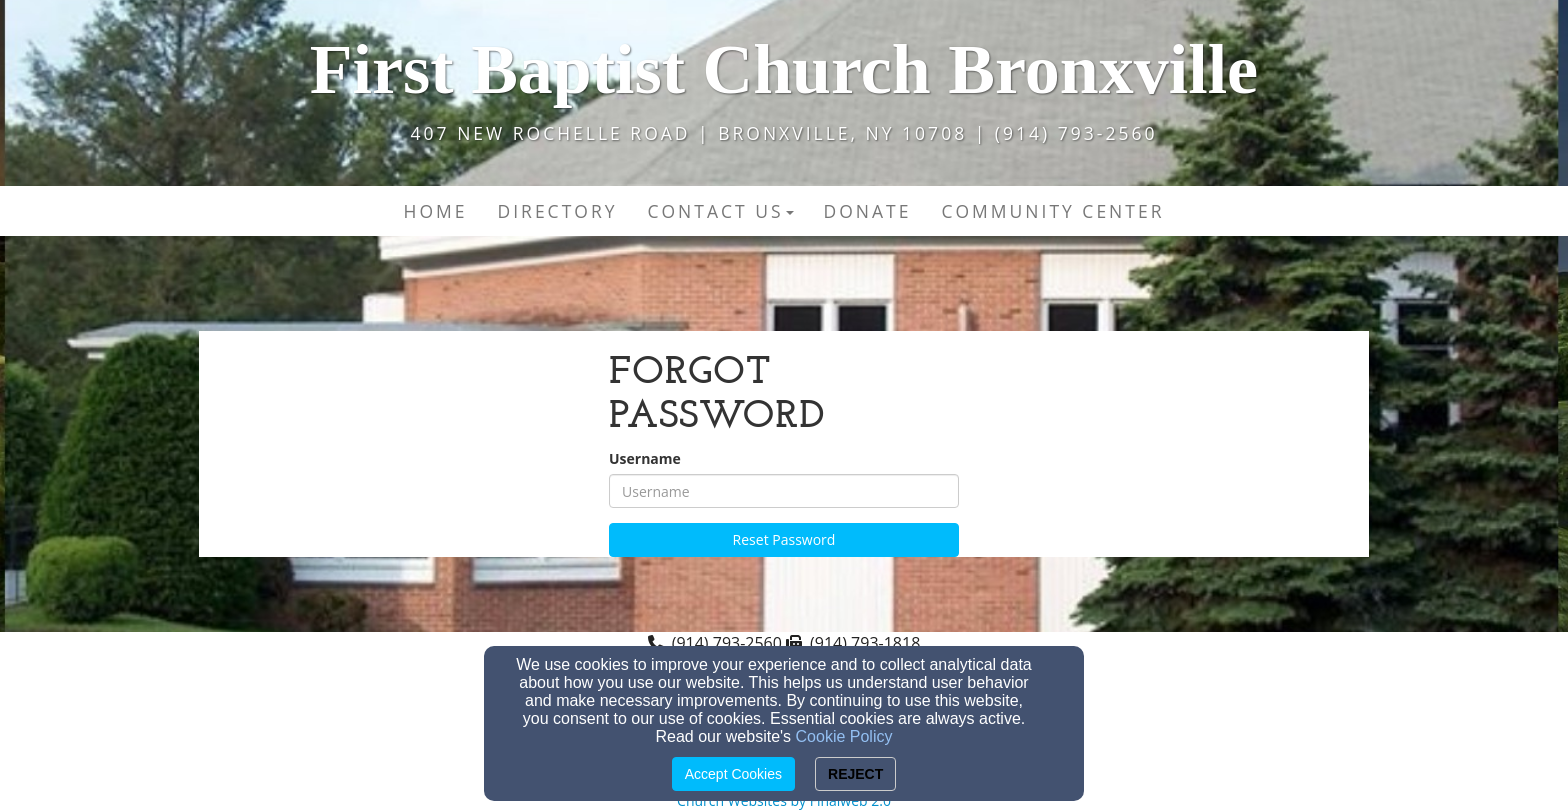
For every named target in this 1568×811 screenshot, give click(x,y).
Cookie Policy (844, 736)
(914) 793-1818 (865, 643)
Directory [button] (558, 211)
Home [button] (436, 211)
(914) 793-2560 (727, 643)
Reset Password (784, 539)
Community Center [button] (1052, 211)
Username (645, 458)
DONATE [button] (868, 211)
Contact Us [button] (720, 211)
